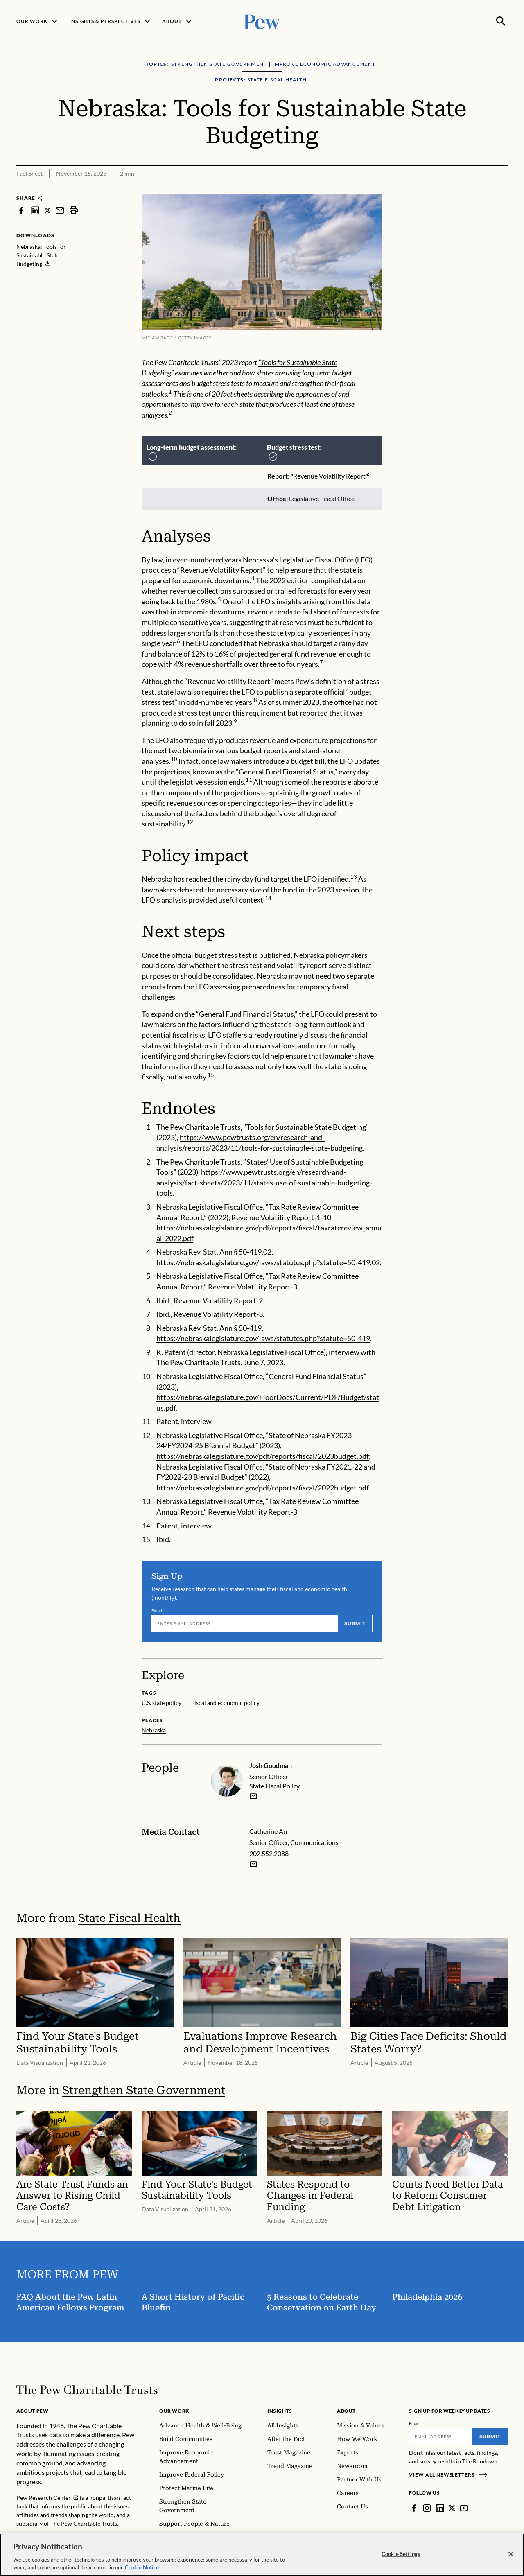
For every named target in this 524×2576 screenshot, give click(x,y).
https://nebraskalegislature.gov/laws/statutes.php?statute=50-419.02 (268, 1262)
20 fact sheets (232, 393)
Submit (355, 1623)
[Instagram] (427, 2508)
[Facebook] (414, 2508)
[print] (74, 210)
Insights (279, 2411)
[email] (253, 1797)
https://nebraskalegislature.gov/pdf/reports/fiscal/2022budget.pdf (262, 1487)
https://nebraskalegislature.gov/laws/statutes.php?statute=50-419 (263, 1338)
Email (157, 1610)
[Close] (511, 2554)
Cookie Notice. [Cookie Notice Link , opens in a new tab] (142, 2567)
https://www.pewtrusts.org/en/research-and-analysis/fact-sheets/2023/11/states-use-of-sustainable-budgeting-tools (264, 1182)
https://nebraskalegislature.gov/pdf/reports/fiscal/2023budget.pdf (262, 1456)
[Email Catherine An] (253, 1864)
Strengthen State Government (143, 2090)
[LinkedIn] (440, 2508)
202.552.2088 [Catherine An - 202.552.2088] (269, 1853)
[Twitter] (452, 2508)
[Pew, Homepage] (262, 21)
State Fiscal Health (129, 1918)
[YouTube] (464, 2508)
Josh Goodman (270, 1765)
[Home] (87, 2389)
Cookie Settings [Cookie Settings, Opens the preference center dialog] (401, 2554)
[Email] (244, 1623)
